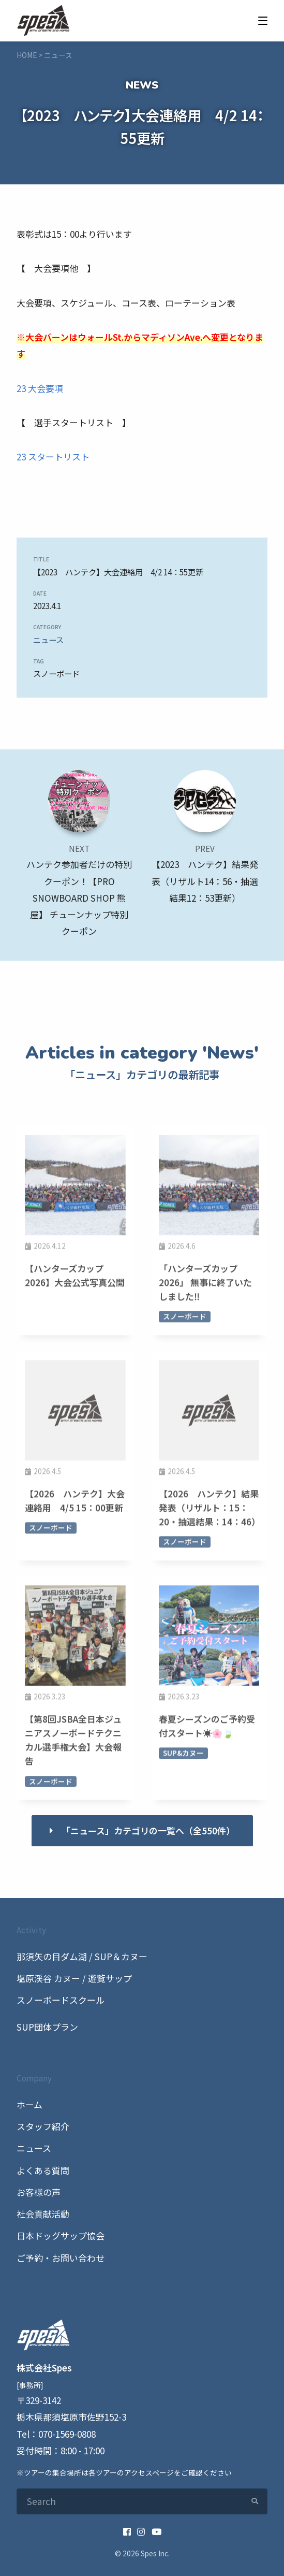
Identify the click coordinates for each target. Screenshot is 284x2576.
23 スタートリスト (53, 456)
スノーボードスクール (60, 1999)
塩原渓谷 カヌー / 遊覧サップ (74, 1978)
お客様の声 (39, 2192)
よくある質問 (43, 2170)
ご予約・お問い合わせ (60, 2257)
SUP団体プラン (47, 2026)
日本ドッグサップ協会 (60, 2235)
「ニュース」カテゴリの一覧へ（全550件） (148, 1830)
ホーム (29, 2104)
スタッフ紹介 (43, 2126)
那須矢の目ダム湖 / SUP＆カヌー (82, 1956)
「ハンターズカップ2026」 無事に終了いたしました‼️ (205, 1287)
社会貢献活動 (43, 2213)
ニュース (48, 639)
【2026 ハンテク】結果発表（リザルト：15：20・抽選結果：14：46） (209, 1512)
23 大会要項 (40, 388)
